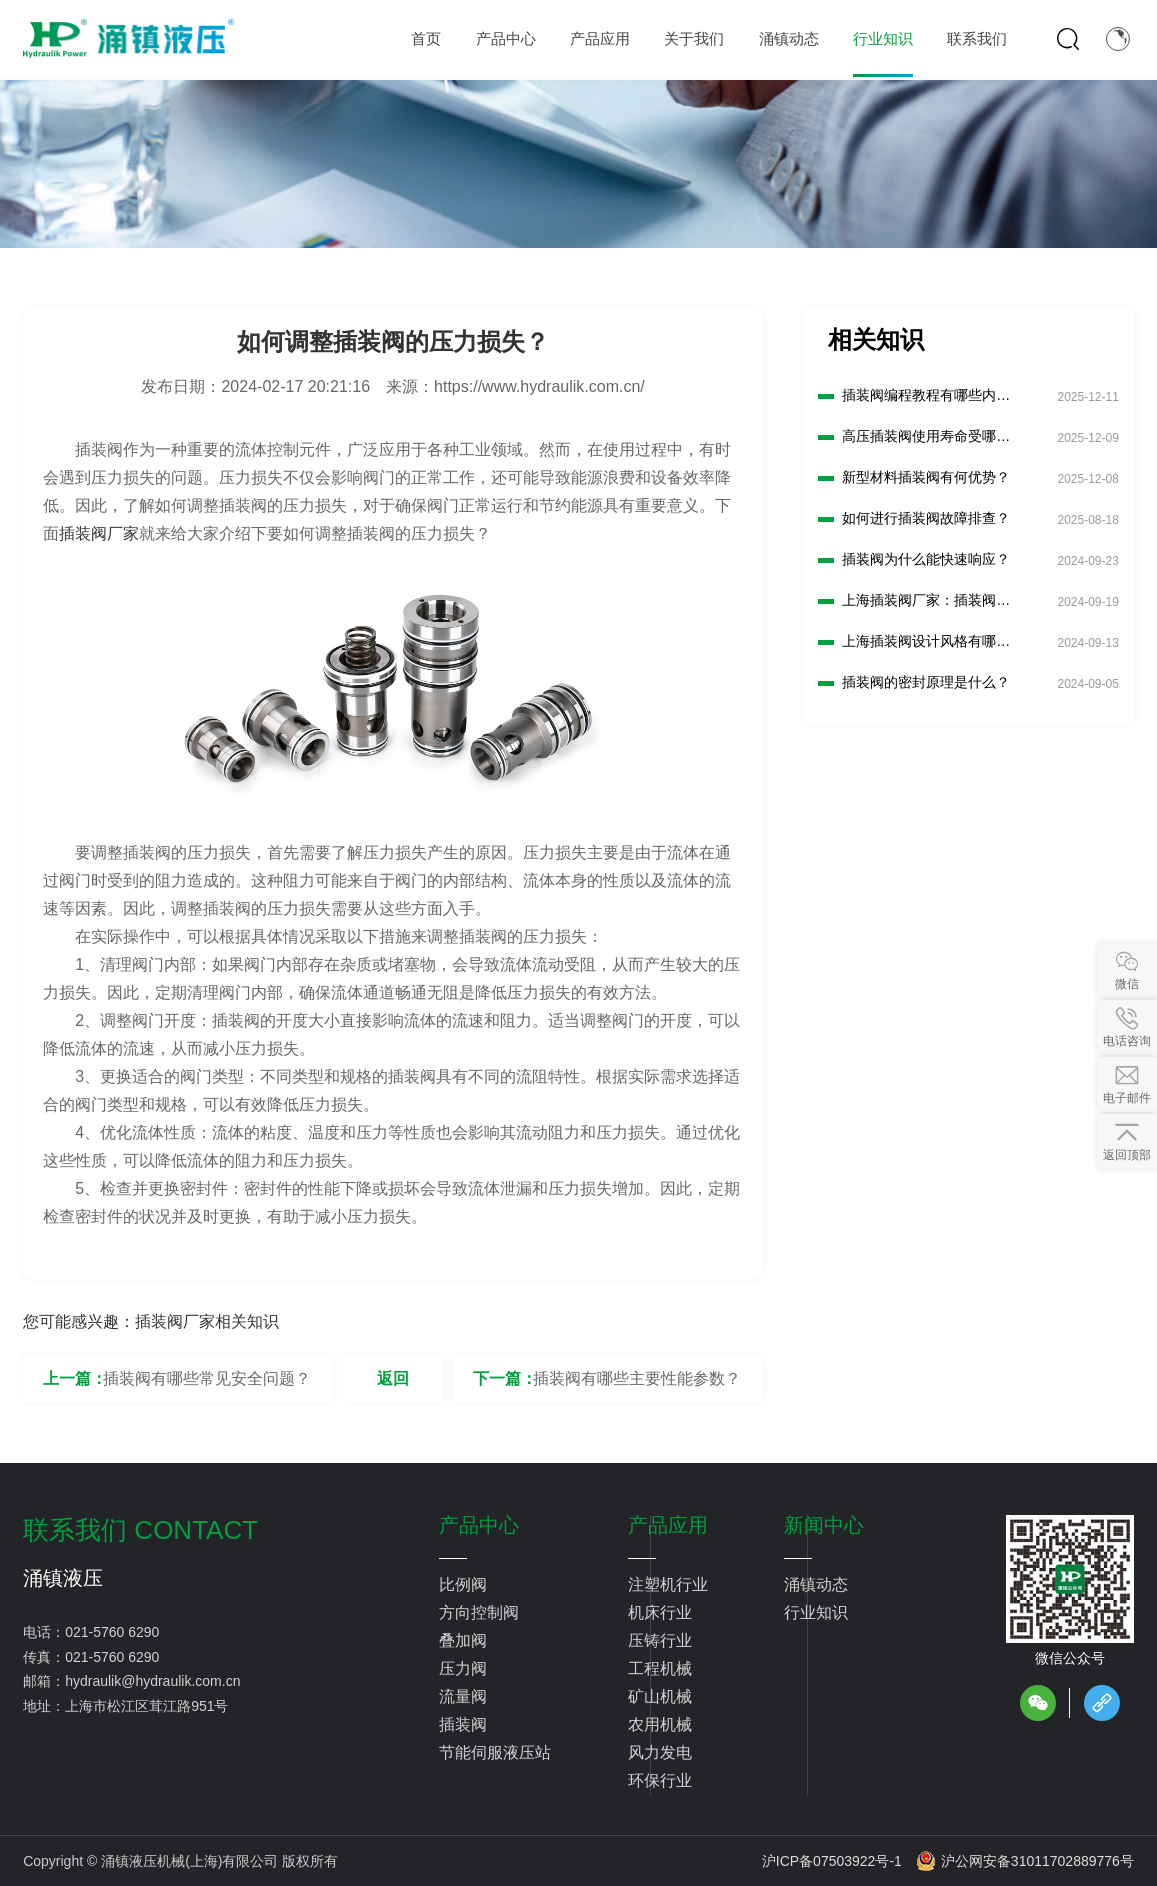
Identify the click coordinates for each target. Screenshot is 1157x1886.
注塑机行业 (668, 1584)
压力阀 (463, 1668)
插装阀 (463, 1724)
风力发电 (660, 1752)
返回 (393, 1378)
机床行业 (660, 1612)
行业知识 (816, 1612)
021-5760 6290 (112, 1632)
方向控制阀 (479, 1612)
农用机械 (660, 1724)
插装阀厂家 (99, 533)
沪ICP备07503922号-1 (832, 1861)
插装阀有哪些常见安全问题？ (207, 1378)
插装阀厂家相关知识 (207, 1321)
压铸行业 (660, 1640)
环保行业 (660, 1780)
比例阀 (463, 1584)
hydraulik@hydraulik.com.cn (152, 1681)
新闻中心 (824, 1525)
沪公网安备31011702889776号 (1025, 1861)
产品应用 (668, 1525)
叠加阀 (463, 1640)
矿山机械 (660, 1696)
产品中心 (479, 1525)
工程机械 (660, 1668)
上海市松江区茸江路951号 (146, 1706)
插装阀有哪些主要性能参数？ (637, 1378)
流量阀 (463, 1696)
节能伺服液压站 (495, 1752)
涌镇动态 (816, 1584)
